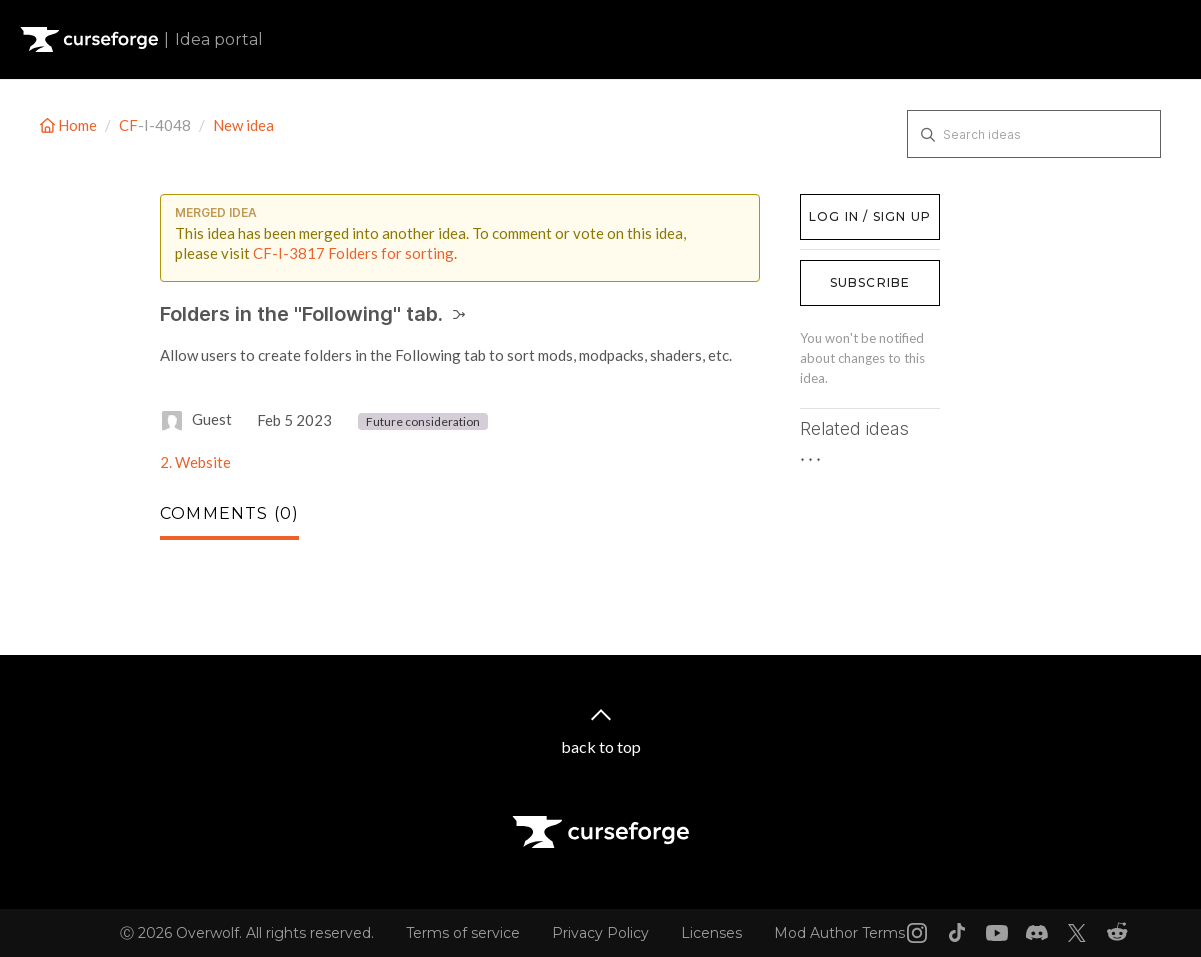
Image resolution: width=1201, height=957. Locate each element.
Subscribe (870, 282)
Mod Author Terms (839, 933)
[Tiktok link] (957, 933)
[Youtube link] (997, 933)
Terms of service (463, 933)
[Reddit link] (1117, 933)
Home (70, 125)
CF (128, 125)
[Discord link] (1037, 933)
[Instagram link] (917, 933)
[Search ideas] (1034, 134)
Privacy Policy (600, 933)
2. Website (195, 462)
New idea (243, 125)
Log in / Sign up (850, 204)
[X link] (1077, 933)
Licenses (711, 933)
